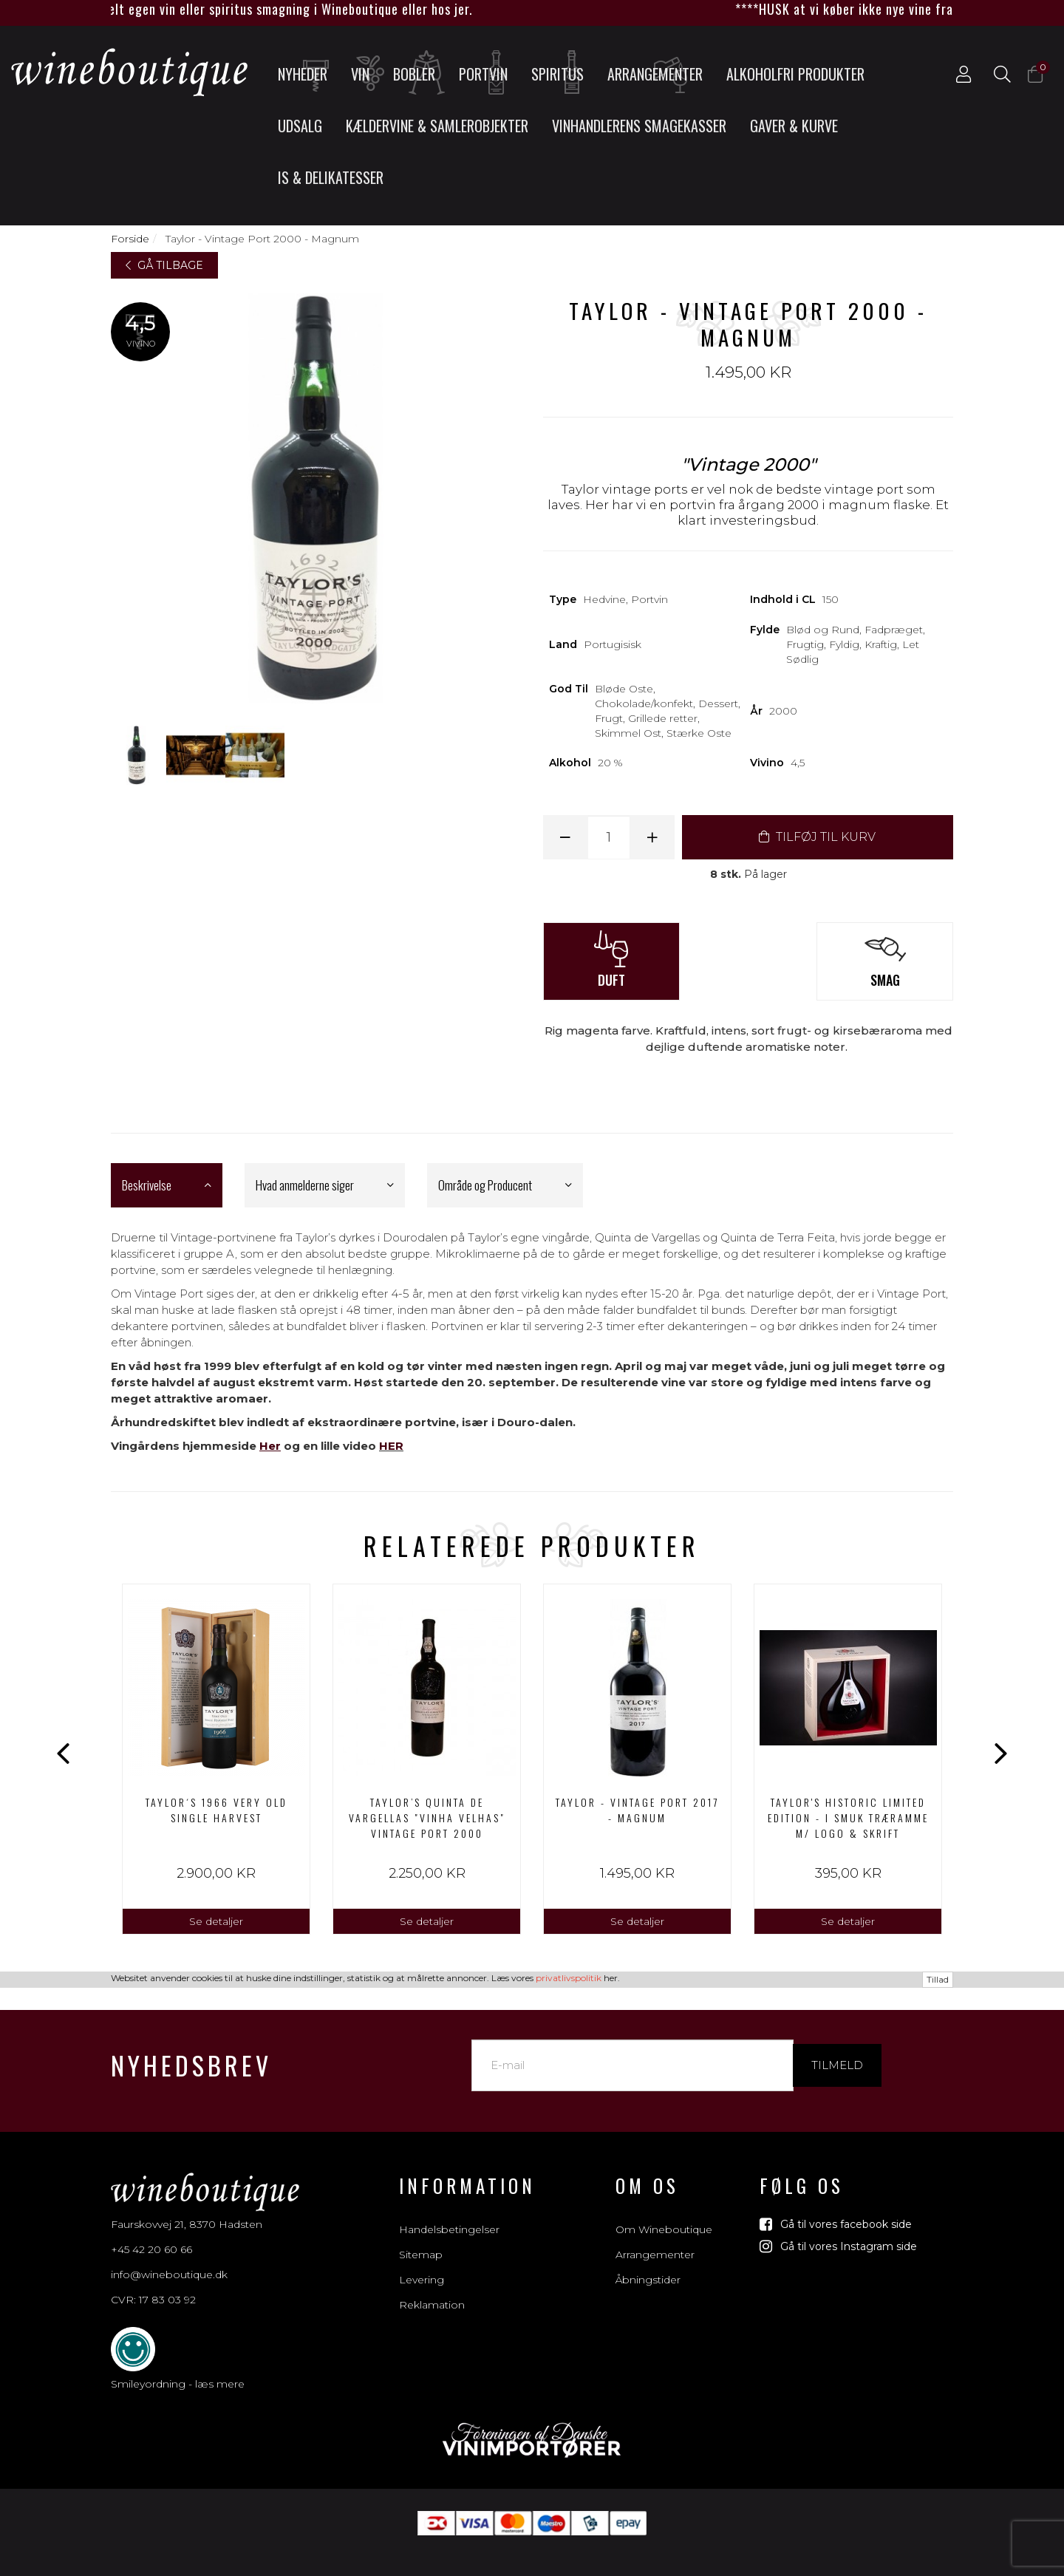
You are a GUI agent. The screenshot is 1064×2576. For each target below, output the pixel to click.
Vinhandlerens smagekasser (639, 126)
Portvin (488, 73)
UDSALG (300, 126)
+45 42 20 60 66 (151, 2233)
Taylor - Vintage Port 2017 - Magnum (637, 1809)
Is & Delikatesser (330, 177)
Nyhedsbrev (191, 2049)
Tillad (938, 2567)
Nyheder (307, 73)
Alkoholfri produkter (795, 74)
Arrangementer (655, 73)
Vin (366, 73)
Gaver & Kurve (794, 126)
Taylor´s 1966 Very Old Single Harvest (216, 1809)
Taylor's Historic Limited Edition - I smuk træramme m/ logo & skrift (848, 1817)
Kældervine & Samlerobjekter (437, 126)
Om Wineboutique (663, 2213)
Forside (130, 238)
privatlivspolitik (568, 2566)
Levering (421, 2263)
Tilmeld (837, 2049)
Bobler (420, 73)
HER (391, 1446)
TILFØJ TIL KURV (817, 837)
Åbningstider (648, 2263)
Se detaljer (216, 1921)
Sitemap (421, 2238)
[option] (216, 1759)
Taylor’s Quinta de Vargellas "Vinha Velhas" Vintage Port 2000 (427, 1817)
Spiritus (562, 73)
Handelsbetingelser (449, 2213)
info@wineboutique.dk (169, 2258)
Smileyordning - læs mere (178, 2367)
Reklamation (432, 2288)
